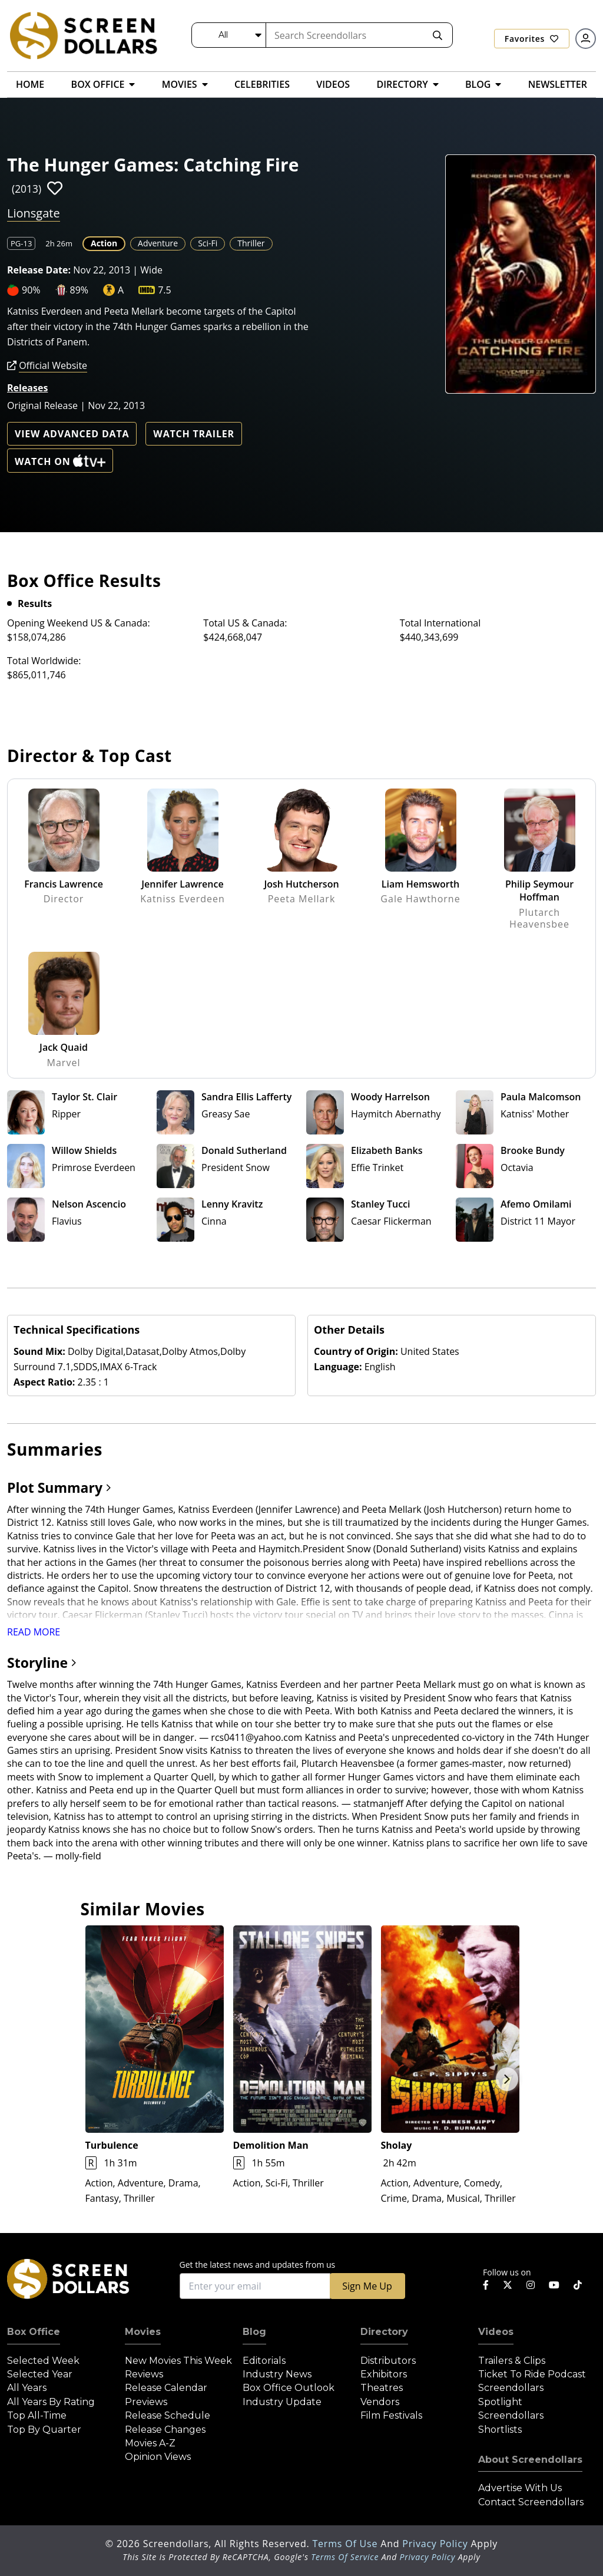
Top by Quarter (44, 2429)
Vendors (379, 2401)
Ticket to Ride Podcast (532, 2374)
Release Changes (165, 2429)
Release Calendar (166, 2387)
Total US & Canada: (245, 622)
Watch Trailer (193, 433)
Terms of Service (345, 2556)
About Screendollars (530, 2459)
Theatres (381, 2387)
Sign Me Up (367, 2286)
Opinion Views (158, 2456)
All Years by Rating (51, 2401)
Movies (143, 2331)
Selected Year (39, 2374)
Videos (495, 2331)
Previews (146, 2401)
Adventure (158, 243)
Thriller (250, 243)
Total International (440, 622)
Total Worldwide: (44, 660)
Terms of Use (346, 2543)
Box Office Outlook (288, 2387)
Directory (384, 2331)
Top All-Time (37, 2415)
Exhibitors (383, 2374)
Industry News (277, 2374)
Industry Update (282, 2401)
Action (104, 243)
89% (79, 289)
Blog (254, 2331)
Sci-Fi (207, 243)
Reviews (144, 2374)
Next (507, 2079)
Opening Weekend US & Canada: (78, 622)
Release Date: (39, 269)
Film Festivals (391, 2415)
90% (31, 289)
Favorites (532, 38)
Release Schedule (167, 2415)
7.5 (164, 289)
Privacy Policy (436, 2543)
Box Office (33, 2331)
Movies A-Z (150, 2443)
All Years (27, 2387)
